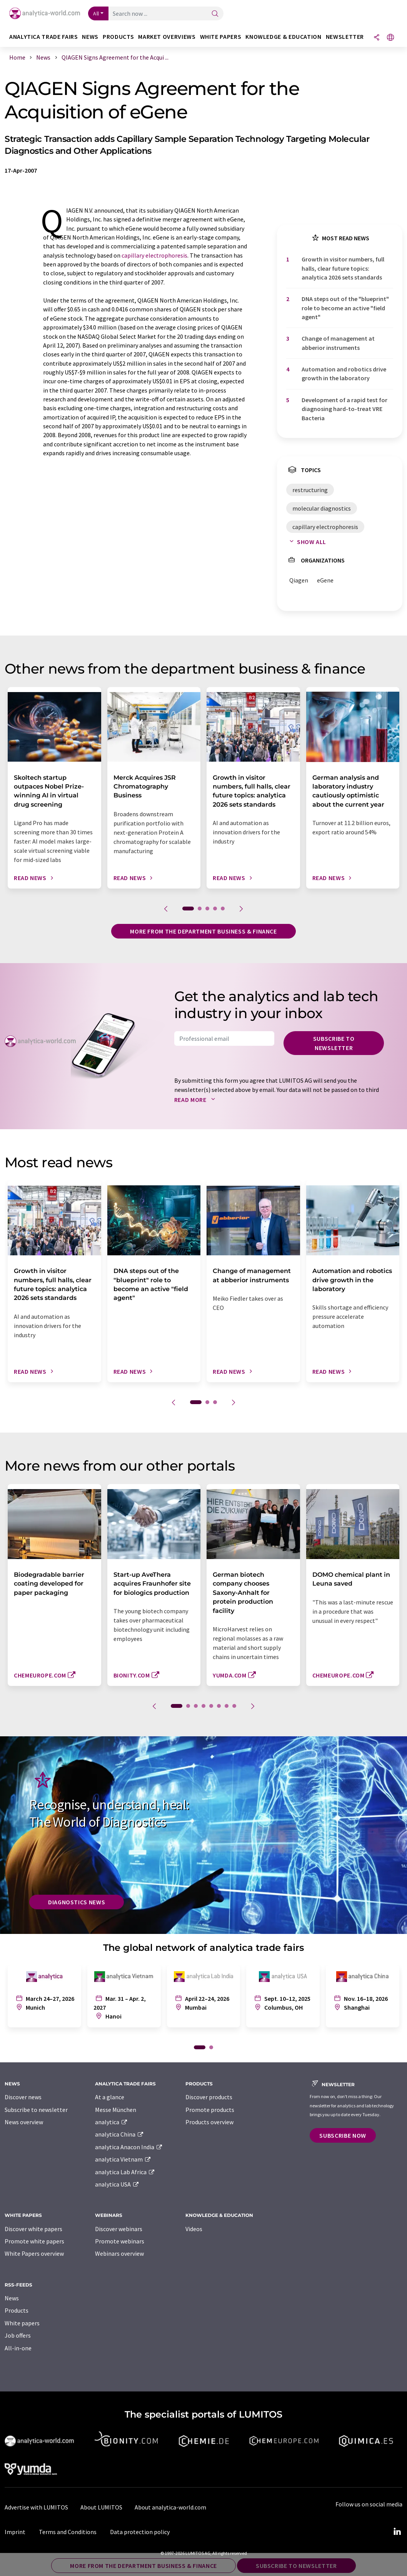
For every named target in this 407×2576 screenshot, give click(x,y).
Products (16, 2310)
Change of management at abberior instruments (338, 342)
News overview (24, 2122)
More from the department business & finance (203, 931)
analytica (111, 2122)
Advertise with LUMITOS (36, 2507)
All (96, 13)
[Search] (215, 14)
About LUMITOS (101, 2507)
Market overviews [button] (166, 36)
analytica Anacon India (129, 2147)
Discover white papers (33, 2229)
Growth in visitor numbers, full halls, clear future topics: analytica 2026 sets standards (343, 268)
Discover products (208, 2097)
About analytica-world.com (170, 2507)
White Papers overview (34, 2253)
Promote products (209, 2109)
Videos (193, 2229)
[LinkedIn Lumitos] (397, 2532)
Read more (196, 1099)
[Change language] (390, 37)
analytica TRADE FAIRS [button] (43, 36)
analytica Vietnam (123, 2159)
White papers (22, 2323)
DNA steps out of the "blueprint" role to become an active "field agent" (345, 308)
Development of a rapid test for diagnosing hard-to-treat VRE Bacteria (344, 409)
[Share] (376, 37)
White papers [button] (221, 36)
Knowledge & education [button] (283, 36)
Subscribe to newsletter (334, 1043)
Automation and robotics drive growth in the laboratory (344, 373)
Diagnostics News (76, 1902)
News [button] (90, 36)
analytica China (119, 2134)
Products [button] (118, 36)
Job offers (18, 2335)
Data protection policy (140, 2532)
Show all (306, 542)
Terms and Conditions (68, 2532)
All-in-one (18, 2348)
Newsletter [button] (345, 36)
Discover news (23, 2097)
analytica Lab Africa (125, 2172)
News (12, 2298)
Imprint (15, 2532)
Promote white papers (34, 2241)
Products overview (209, 2122)
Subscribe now (342, 2135)
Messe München (115, 2109)
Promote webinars (119, 2241)
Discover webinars (118, 2229)
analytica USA (117, 2184)
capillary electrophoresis (154, 255)
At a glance (109, 2097)
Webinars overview (119, 2253)
